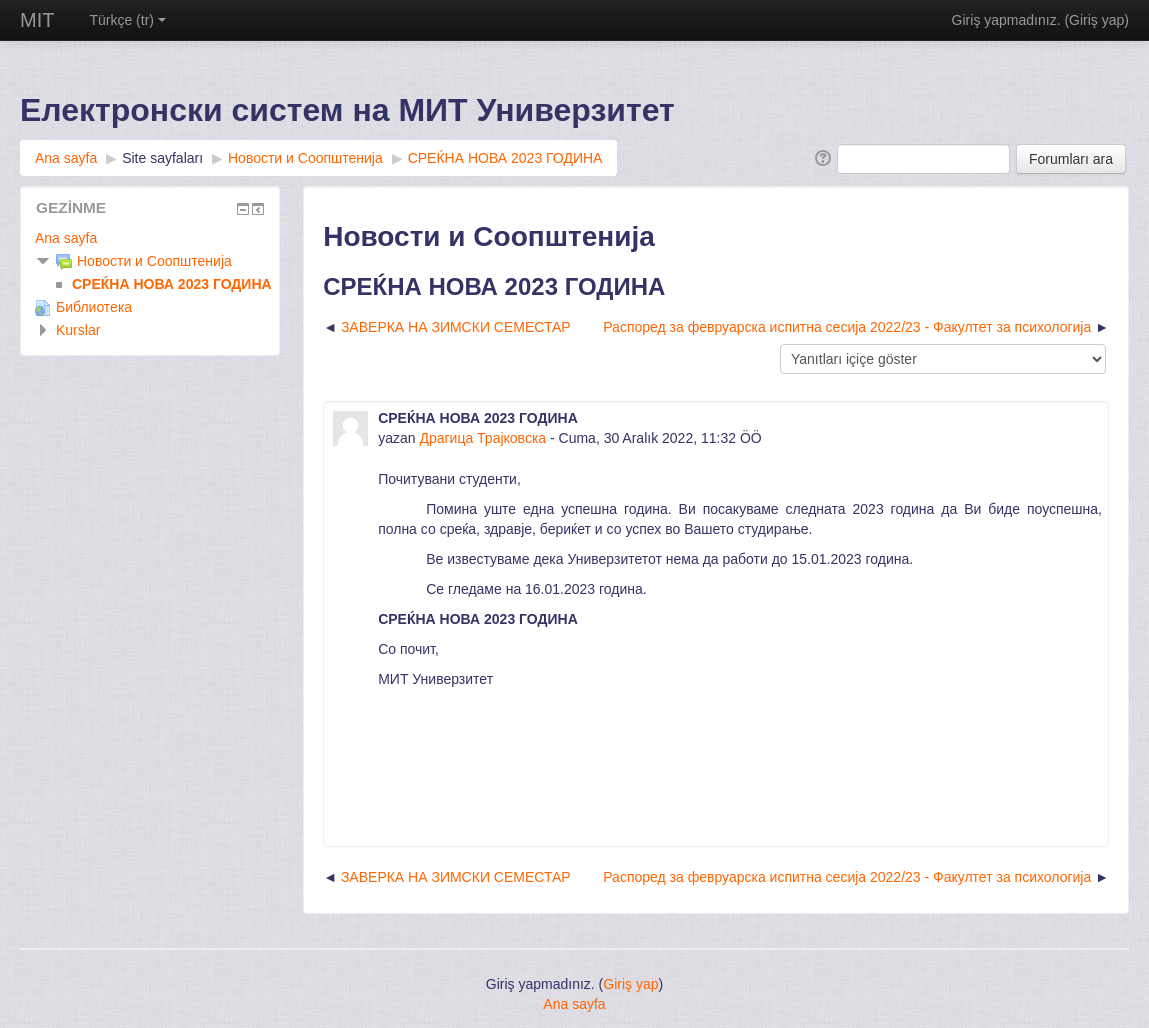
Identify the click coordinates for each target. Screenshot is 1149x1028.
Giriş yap (1096, 20)
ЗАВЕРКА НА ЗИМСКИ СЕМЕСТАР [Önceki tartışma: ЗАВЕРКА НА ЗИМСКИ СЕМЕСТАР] (456, 327)
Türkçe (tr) (127, 20)
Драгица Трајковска (482, 438)
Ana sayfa (66, 158)
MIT (37, 20)
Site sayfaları (162, 158)
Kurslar (78, 330)
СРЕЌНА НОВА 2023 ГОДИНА (505, 158)
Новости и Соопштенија (305, 158)
